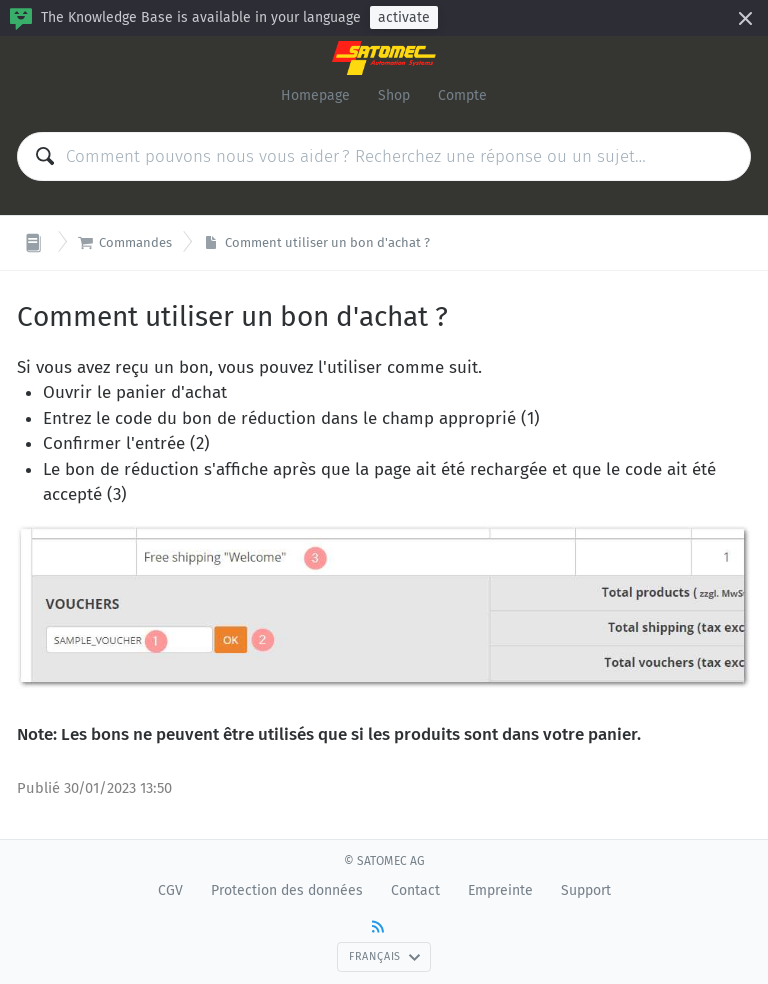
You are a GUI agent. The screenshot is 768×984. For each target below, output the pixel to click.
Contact (415, 890)
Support (586, 890)
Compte (462, 95)
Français (385, 956)
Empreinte (500, 890)
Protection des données (287, 890)
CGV (170, 890)
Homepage (315, 95)
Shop (394, 95)
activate (404, 17)
